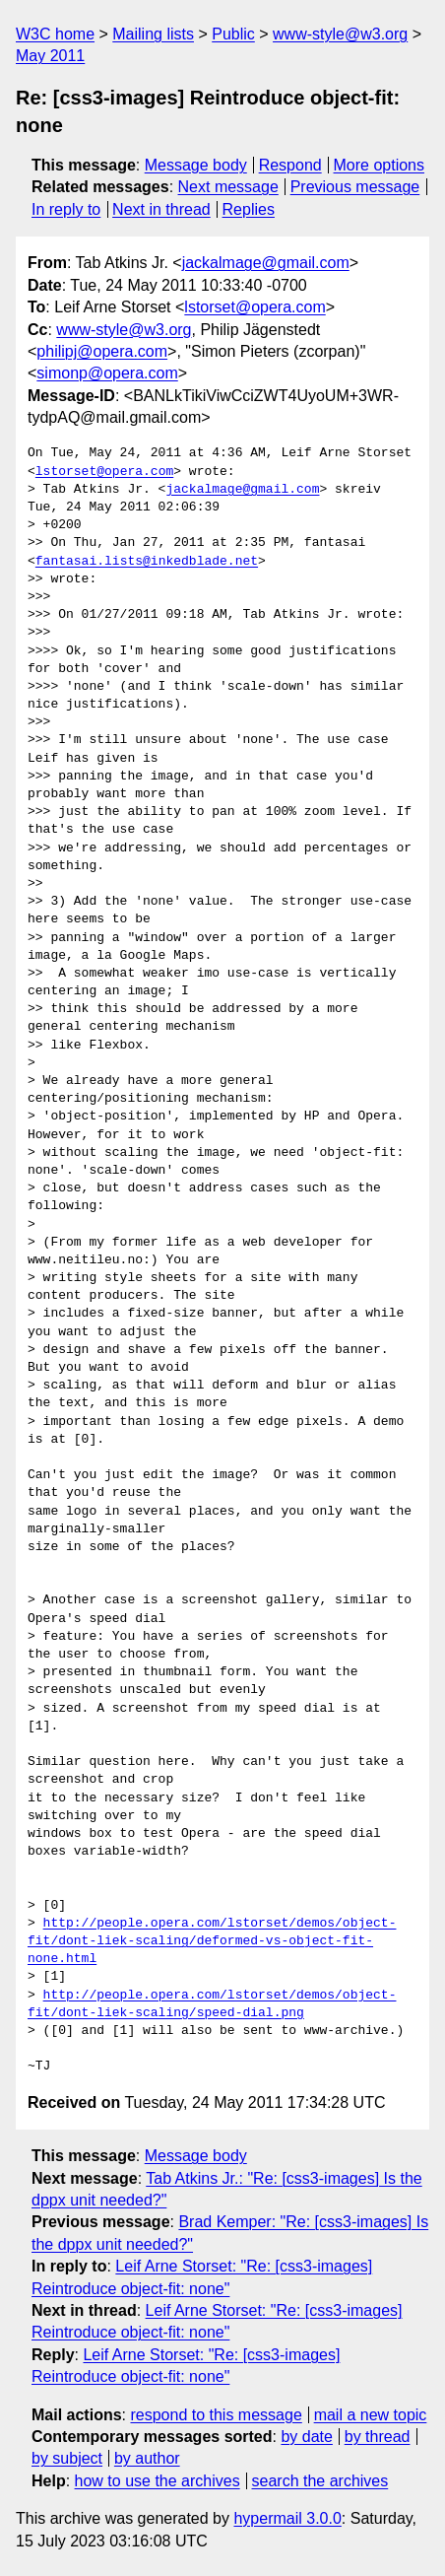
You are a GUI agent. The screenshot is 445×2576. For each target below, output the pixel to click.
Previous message (355, 186)
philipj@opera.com (101, 351)
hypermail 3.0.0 (287, 2518)
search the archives (320, 2481)
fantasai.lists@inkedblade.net (146, 562)
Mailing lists (153, 34)
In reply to (66, 209)
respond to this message (215, 2415)
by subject (67, 2458)
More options (379, 165)
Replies (248, 209)
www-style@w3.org (340, 34)
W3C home (55, 34)
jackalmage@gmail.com (266, 262)
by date (306, 2436)
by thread (378, 2436)
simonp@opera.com (106, 373)
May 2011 (50, 55)
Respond (290, 165)
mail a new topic (370, 2415)
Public (233, 34)
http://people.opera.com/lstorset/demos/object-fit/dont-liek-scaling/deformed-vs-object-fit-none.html (212, 1941)
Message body (196, 165)
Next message (228, 186)
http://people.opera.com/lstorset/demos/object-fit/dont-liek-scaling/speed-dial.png (212, 2004)
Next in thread (161, 209)
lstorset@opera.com (254, 307)
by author (147, 2458)
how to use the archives (157, 2481)
